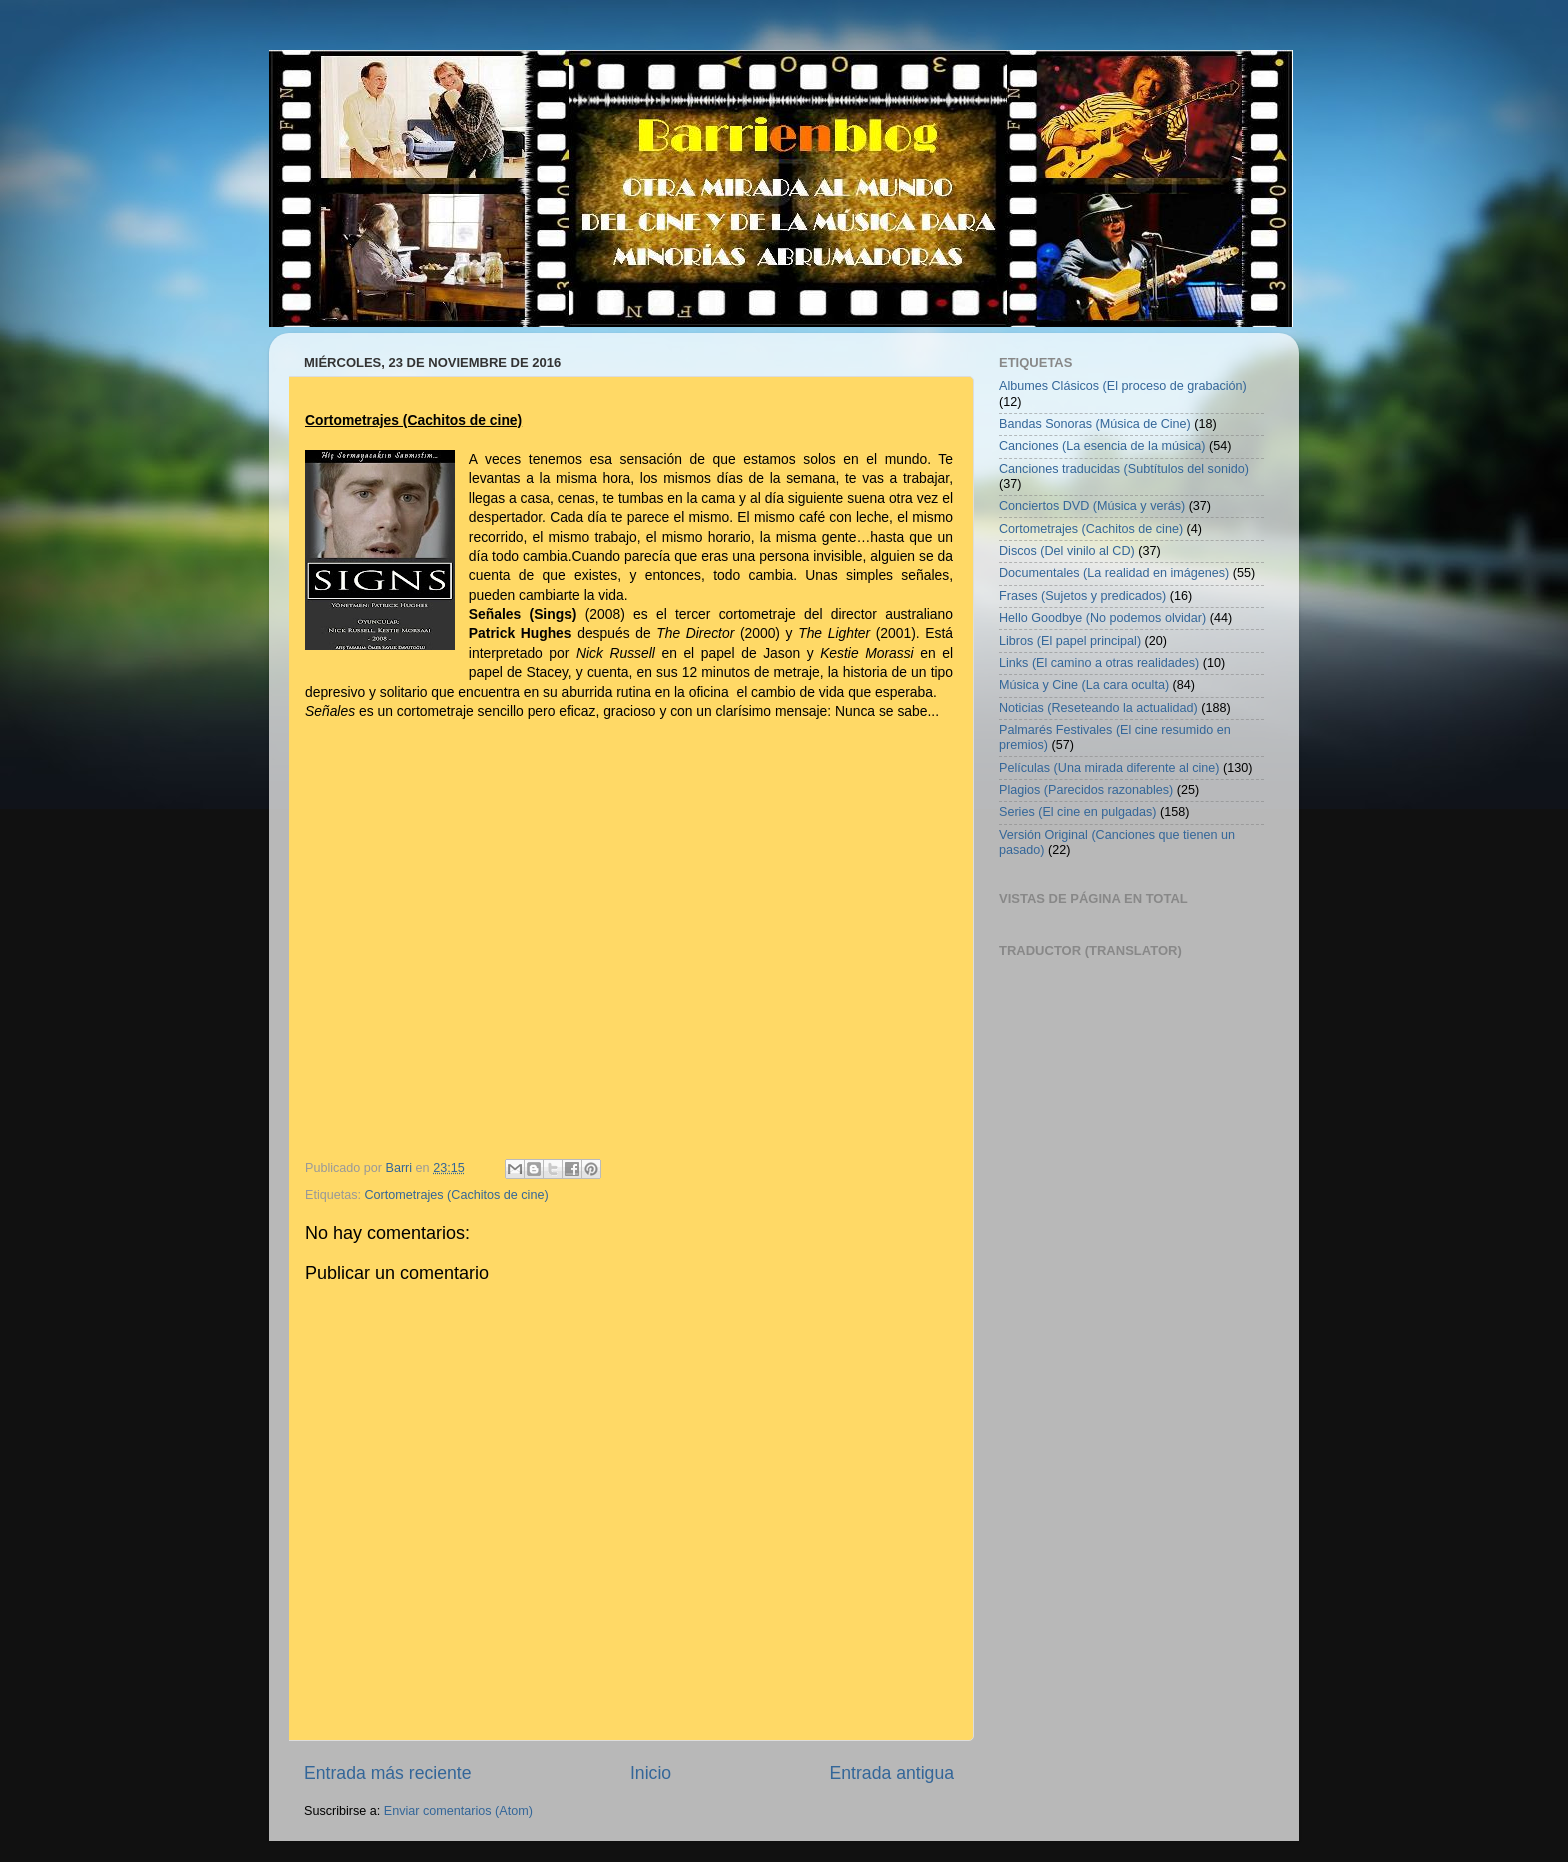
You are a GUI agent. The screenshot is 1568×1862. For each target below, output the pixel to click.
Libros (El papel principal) (1070, 641)
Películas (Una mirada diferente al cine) (1109, 768)
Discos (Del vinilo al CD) (1067, 551)
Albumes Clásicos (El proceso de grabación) (1123, 386)
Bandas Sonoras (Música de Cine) (1095, 424)
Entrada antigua (892, 1773)
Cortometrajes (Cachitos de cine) (457, 1195)
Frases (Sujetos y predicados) (1082, 596)
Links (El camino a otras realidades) (1099, 663)
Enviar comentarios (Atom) (458, 1811)
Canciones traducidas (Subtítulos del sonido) (1124, 469)
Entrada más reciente (388, 1773)
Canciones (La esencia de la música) (1102, 446)
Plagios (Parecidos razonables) (1086, 790)
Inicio (650, 1773)
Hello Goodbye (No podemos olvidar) (1102, 618)
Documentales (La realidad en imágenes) (1114, 573)
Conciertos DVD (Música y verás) (1092, 506)
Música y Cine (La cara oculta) (1084, 685)
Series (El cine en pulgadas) (1078, 812)
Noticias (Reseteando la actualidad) (1098, 708)
